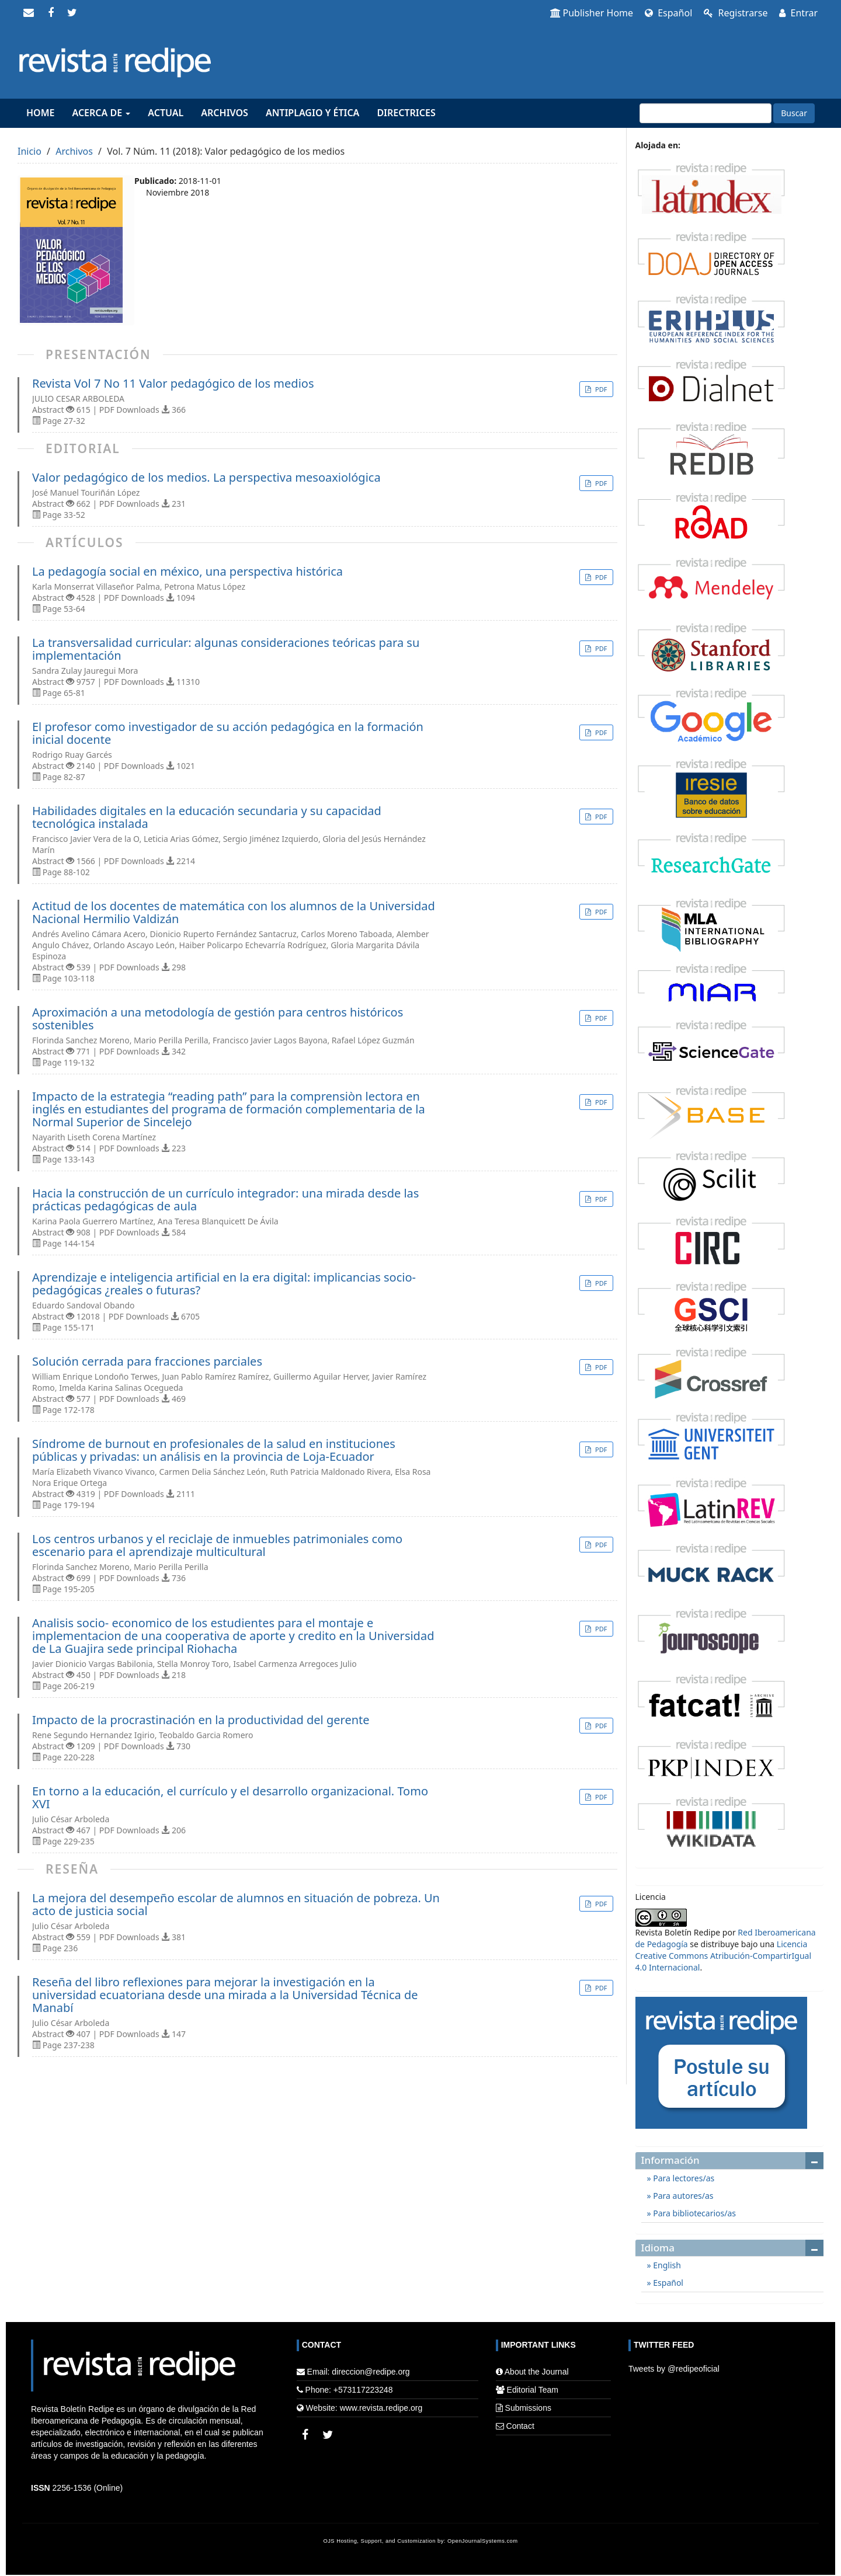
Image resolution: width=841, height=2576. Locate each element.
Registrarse (735, 12)
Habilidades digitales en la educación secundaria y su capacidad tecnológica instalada (206, 817)
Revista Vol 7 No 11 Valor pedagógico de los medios (173, 383)
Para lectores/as (683, 2178)
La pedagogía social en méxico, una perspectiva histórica (187, 571)
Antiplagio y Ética (312, 112)
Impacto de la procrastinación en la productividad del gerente (201, 1720)
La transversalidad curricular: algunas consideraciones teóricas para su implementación (225, 649)
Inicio (29, 151)
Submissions (528, 2408)
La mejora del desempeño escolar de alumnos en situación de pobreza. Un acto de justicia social (236, 1904)
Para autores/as (682, 2195)
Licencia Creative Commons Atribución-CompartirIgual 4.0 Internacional (723, 1955)
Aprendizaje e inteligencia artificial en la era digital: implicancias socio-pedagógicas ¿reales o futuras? (224, 1284)
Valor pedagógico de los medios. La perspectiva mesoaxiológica (206, 477)
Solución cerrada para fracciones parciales (147, 1361)
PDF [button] (600, 389)
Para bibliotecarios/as (693, 2213)
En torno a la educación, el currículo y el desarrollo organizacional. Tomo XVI (230, 1798)
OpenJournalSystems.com (482, 2541)
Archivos (224, 112)
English (666, 2265)
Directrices (406, 112)
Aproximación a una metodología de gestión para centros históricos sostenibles (217, 1019)
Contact (520, 2426)
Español (668, 12)
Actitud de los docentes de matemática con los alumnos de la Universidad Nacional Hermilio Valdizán (233, 912)
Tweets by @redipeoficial (674, 2368)
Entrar (798, 12)
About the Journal (537, 2371)
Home (40, 112)
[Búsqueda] (706, 113)
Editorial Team (532, 2389)
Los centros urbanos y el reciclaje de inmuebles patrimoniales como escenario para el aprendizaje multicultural (217, 1545)
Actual (165, 112)
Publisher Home (592, 12)
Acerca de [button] (101, 112)
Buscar (794, 113)
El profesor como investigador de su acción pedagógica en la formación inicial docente (227, 733)
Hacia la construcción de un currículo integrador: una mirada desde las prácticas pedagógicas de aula (225, 1200)
